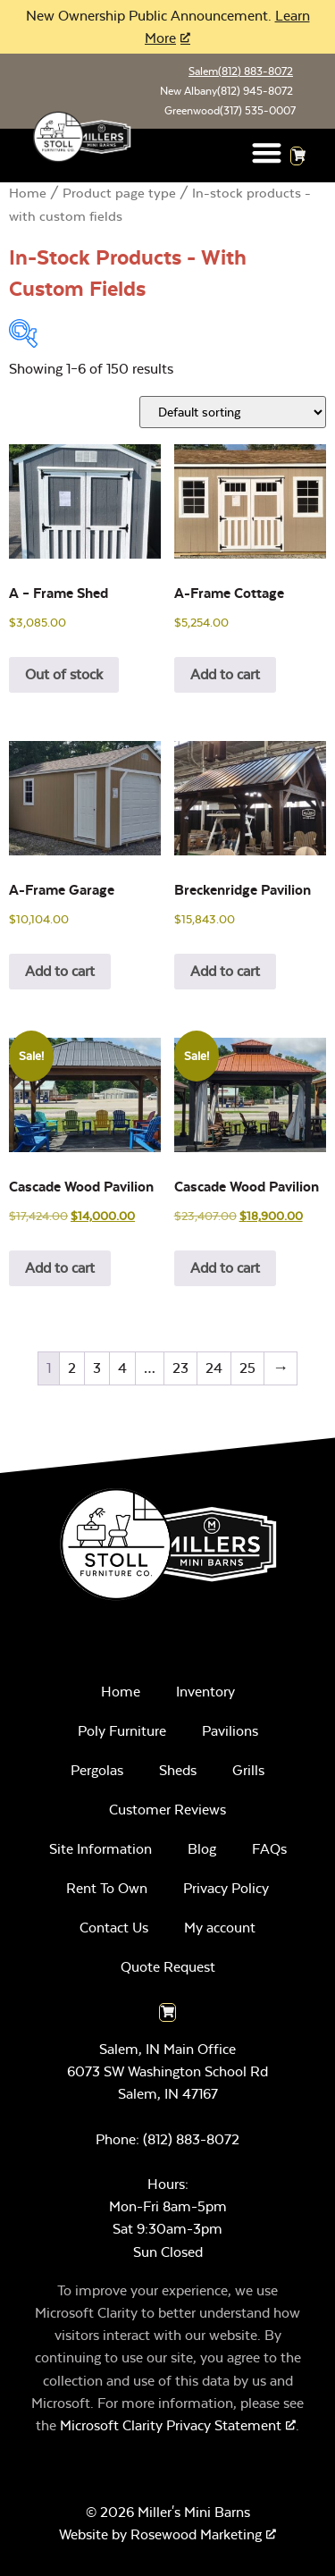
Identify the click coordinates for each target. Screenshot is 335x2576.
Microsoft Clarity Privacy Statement (170, 2425)
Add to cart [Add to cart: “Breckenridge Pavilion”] (225, 971)
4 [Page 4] (122, 1368)
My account (219, 1927)
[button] (266, 152)
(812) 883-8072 (191, 2139)
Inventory (205, 1691)
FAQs (269, 1848)
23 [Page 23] (180, 1368)
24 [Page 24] (213, 1368)
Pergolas (97, 1770)
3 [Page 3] (97, 1368)
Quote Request (168, 1966)
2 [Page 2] (72, 1368)
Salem (240, 71)
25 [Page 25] (247, 1368)
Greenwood (230, 111)
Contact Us (114, 1927)
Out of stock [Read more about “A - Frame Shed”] (64, 674)
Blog (202, 1848)
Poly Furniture (122, 1730)
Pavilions (230, 1730)
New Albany (226, 91)
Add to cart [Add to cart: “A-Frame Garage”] (60, 971)
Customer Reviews (167, 1809)
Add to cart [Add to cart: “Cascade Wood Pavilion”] (60, 1267)
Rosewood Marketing (196, 2534)
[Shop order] (232, 412)
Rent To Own (106, 1888)
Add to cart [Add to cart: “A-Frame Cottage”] (225, 674)
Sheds (178, 1770)
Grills (248, 1770)
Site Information (100, 1848)
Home (27, 193)
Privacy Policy (226, 1888)
